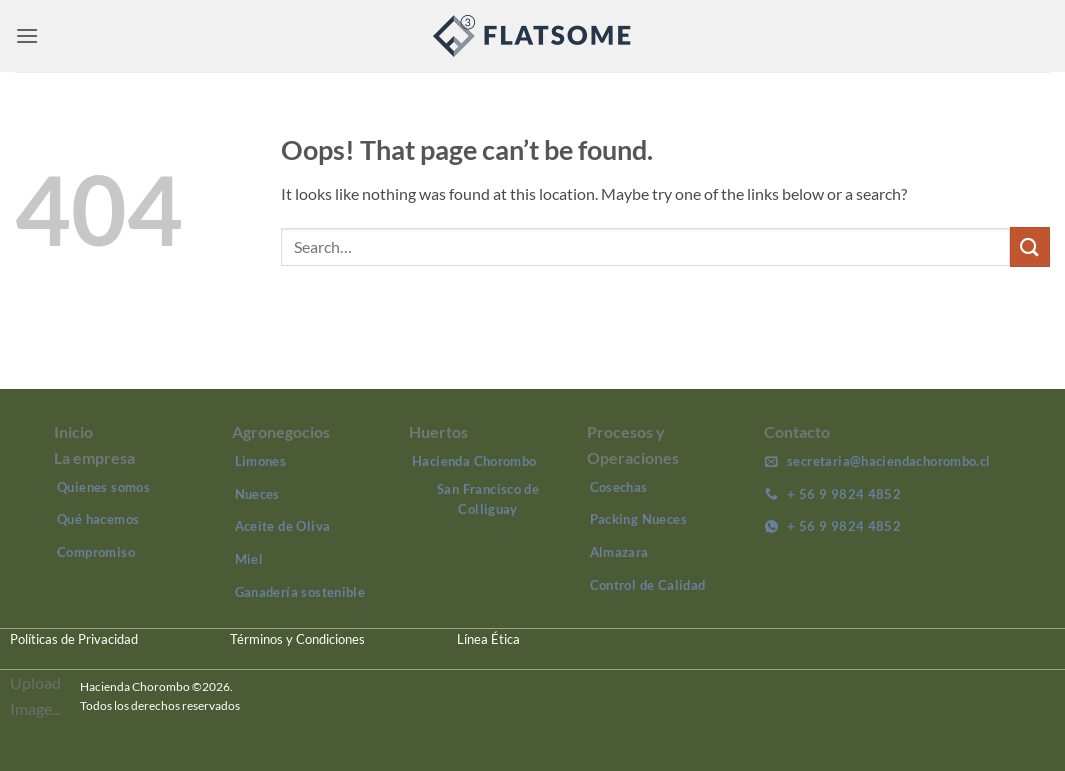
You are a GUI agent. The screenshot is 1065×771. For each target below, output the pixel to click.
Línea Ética (488, 639)
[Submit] (1030, 246)
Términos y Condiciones (297, 639)
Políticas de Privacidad (74, 639)
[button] (27, 35)
